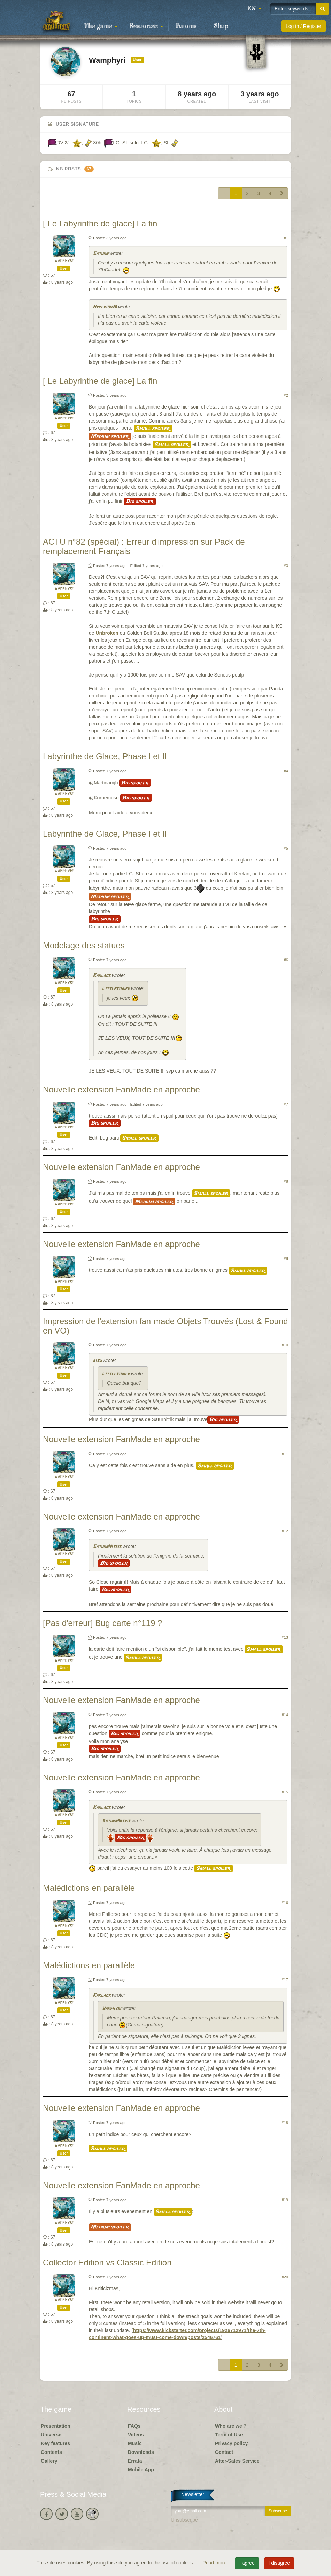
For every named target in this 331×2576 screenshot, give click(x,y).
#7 (286, 1104)
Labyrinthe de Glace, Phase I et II (105, 756)
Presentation (55, 2426)
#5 (286, 848)
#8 (286, 1181)
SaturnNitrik (107, 1547)
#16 (285, 1903)
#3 (286, 565)
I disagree (279, 2563)
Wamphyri (64, 260)
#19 (285, 2200)
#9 (286, 1258)
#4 (286, 771)
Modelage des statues (84, 945)
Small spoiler (153, 428)
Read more (215, 2563)
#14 (285, 1715)
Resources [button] (146, 26)
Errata (135, 2461)
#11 (285, 1454)
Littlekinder (116, 989)
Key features (55, 2443)
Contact (224, 2452)
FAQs (134, 2426)
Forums (186, 26)
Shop (221, 26)
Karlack (101, 975)
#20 (285, 2277)
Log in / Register (303, 26)
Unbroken (107, 633)
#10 (285, 1345)
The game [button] (100, 26)
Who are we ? (230, 2426)
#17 (285, 1980)
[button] (254, 8)
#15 (285, 1792)
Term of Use (229, 2434)
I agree (247, 2563)
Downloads (141, 2452)
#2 (286, 395)
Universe (51, 2434)
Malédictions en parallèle (89, 1887)
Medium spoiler (110, 436)
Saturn (100, 253)
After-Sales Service (237, 2461)
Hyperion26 (105, 307)
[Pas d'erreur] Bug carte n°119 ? (102, 1623)
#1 (286, 238)
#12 (285, 1531)
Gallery (49, 2461)
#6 (286, 960)
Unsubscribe (184, 2520)
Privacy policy (231, 2443)
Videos (136, 2434)
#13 (285, 1637)
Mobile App (141, 2469)
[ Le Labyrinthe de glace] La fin (100, 223)
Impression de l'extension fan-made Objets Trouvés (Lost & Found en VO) (165, 1325)
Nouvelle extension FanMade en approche (121, 1089)
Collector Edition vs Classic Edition (107, 2262)
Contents (51, 2452)
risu (97, 1361)
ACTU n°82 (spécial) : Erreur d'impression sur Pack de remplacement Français (144, 546)
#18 (285, 2123)
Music (135, 2443)
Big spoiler (139, 501)
